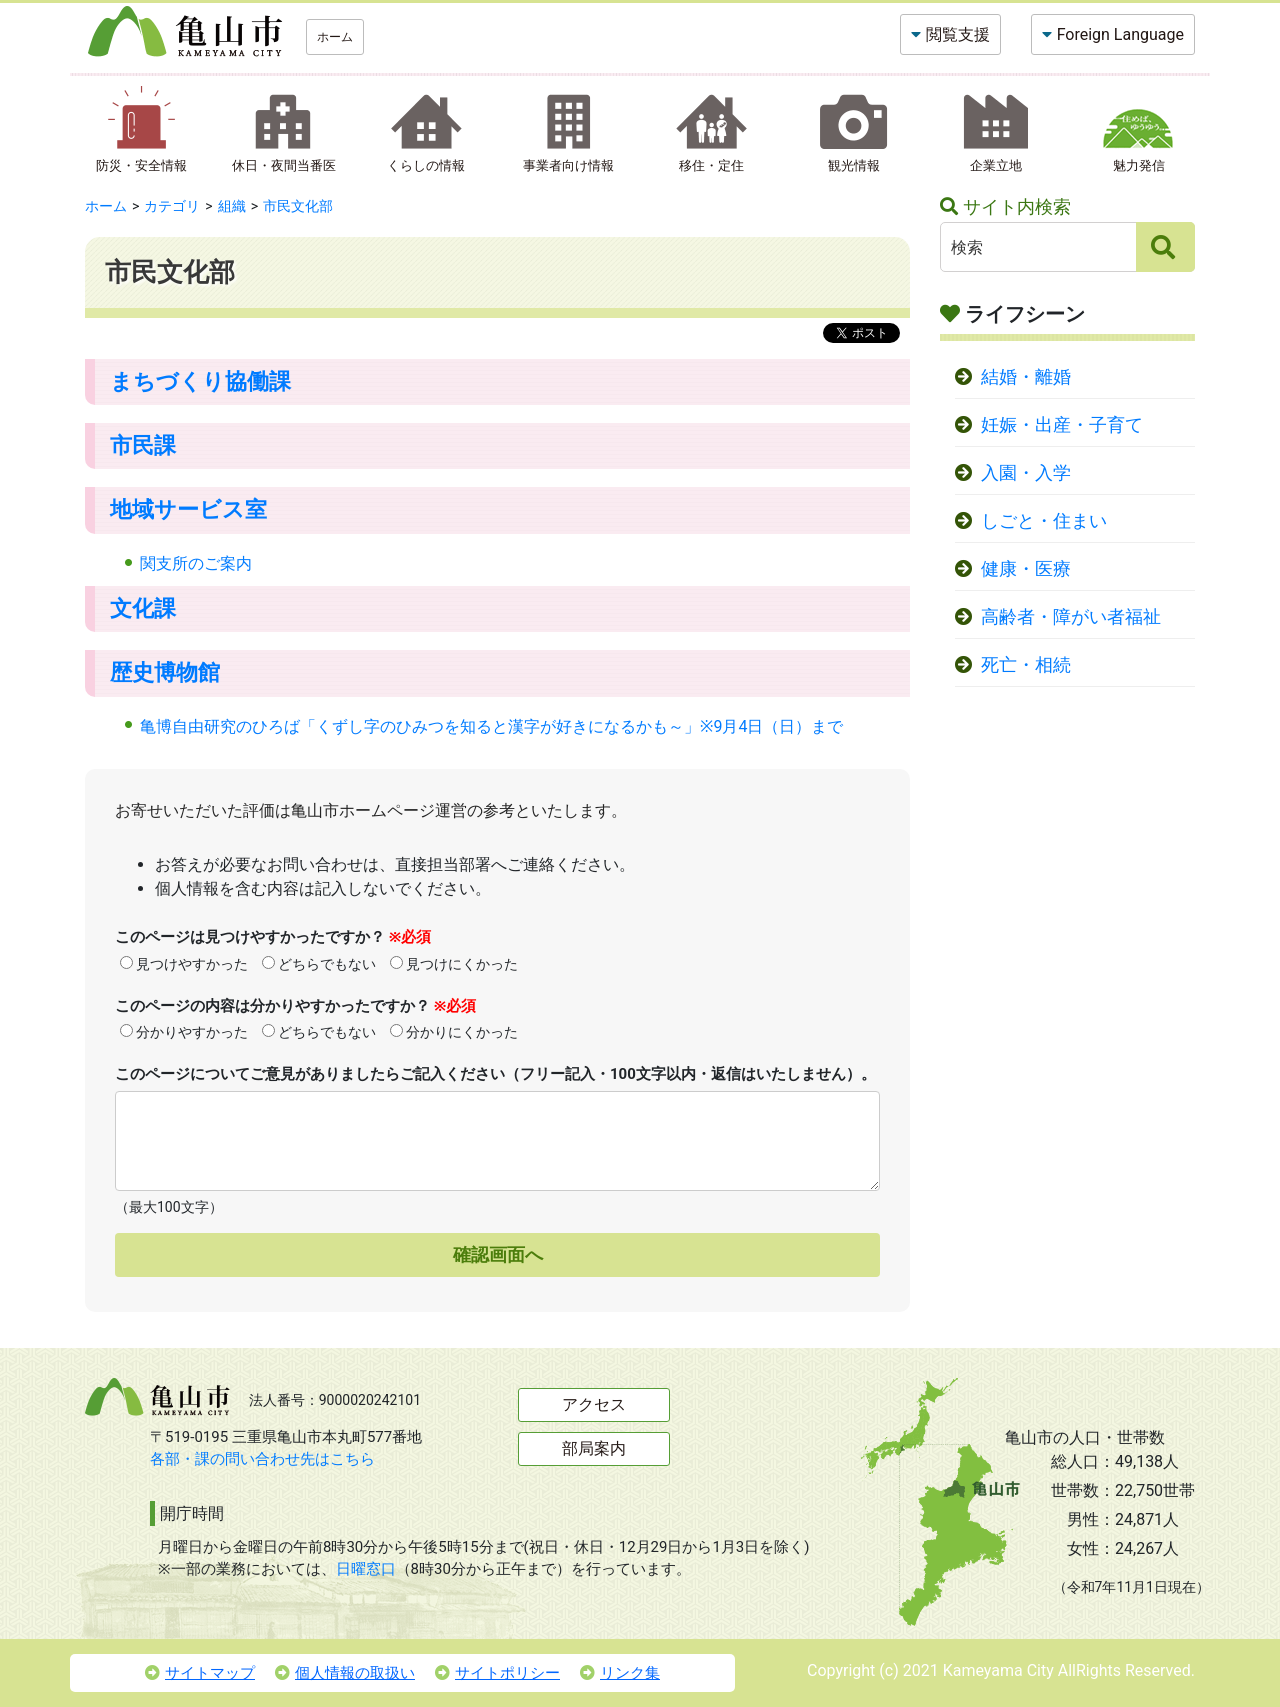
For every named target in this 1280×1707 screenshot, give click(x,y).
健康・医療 (1026, 569)
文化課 (143, 608)
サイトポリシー (497, 1673)
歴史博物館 (165, 672)
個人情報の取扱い (345, 1673)
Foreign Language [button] (1120, 34)
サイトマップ (200, 1673)
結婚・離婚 (1026, 377)
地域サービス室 (188, 509)
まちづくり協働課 (200, 381)
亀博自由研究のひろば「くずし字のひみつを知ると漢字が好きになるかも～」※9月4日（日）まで (491, 726)
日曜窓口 (366, 1569)
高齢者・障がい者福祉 (1071, 617)
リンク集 (620, 1673)
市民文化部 (298, 206)
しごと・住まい (1044, 521)
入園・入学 (1026, 473)
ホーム (335, 37)
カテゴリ (172, 206)
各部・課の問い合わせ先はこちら (262, 1459)
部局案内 (594, 1448)
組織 (232, 206)
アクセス (594, 1404)
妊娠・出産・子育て (1062, 425)
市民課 (143, 445)
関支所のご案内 (196, 563)
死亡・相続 (1026, 665)
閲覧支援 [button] (958, 34)
